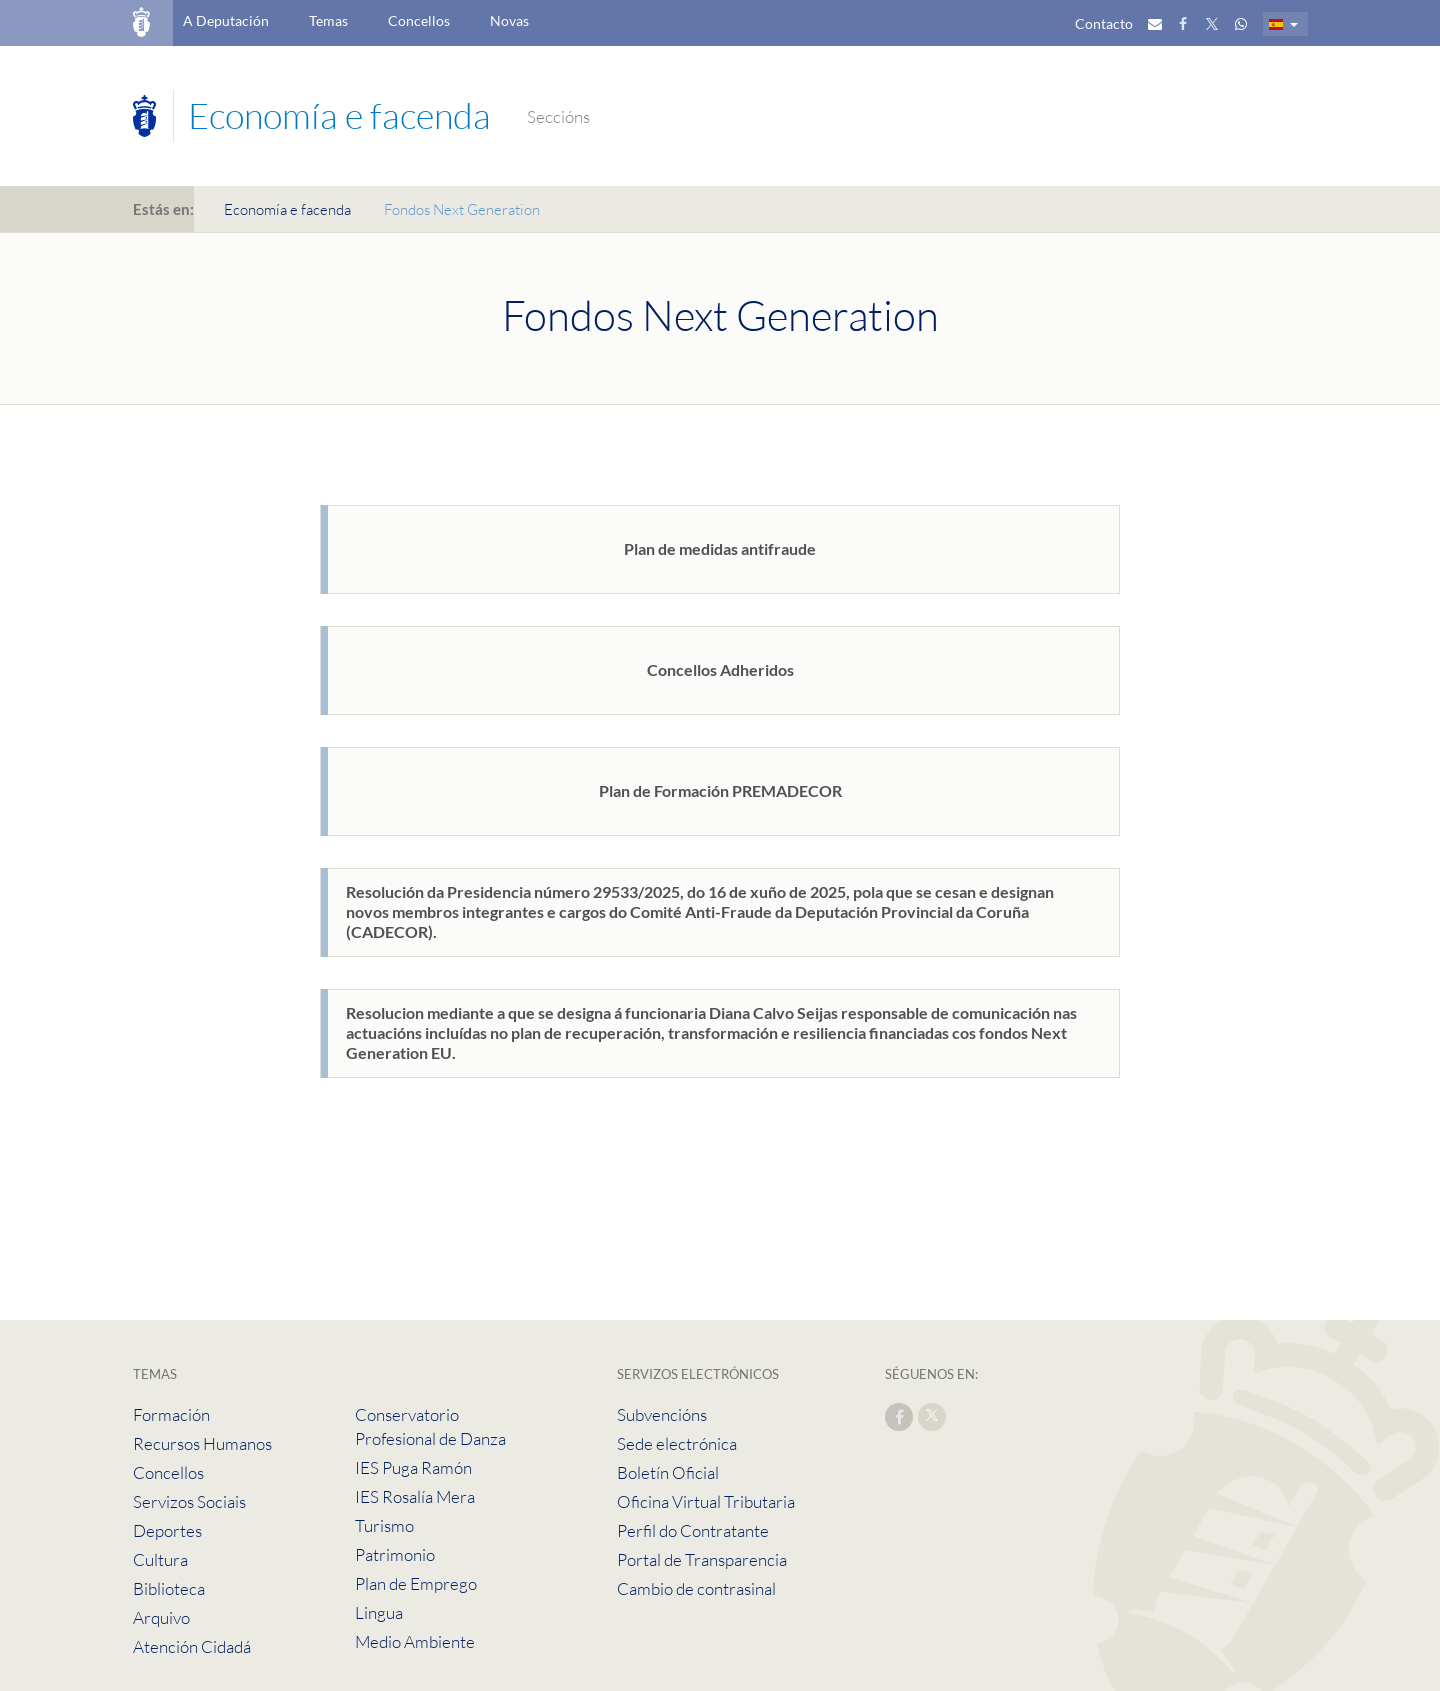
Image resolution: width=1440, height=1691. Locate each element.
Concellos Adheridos (720, 669)
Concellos (419, 20)
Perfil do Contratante (693, 1530)
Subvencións (662, 1414)
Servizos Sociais (189, 1501)
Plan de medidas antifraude (720, 548)
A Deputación (226, 20)
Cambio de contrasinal (696, 1588)
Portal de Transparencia (702, 1559)
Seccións (558, 116)
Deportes (167, 1530)
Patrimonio (395, 1554)
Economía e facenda (287, 209)
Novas (509, 20)
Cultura (160, 1559)
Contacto (1104, 23)
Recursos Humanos (202, 1443)
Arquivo (161, 1617)
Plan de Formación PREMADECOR (720, 790)
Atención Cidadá (192, 1646)
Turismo (384, 1525)
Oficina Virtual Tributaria (706, 1501)
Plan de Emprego (416, 1583)
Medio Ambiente (415, 1641)
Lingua (379, 1612)
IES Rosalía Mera (415, 1496)
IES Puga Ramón (413, 1467)
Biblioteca (169, 1588)
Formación (171, 1414)
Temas (328, 20)
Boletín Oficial (668, 1472)
